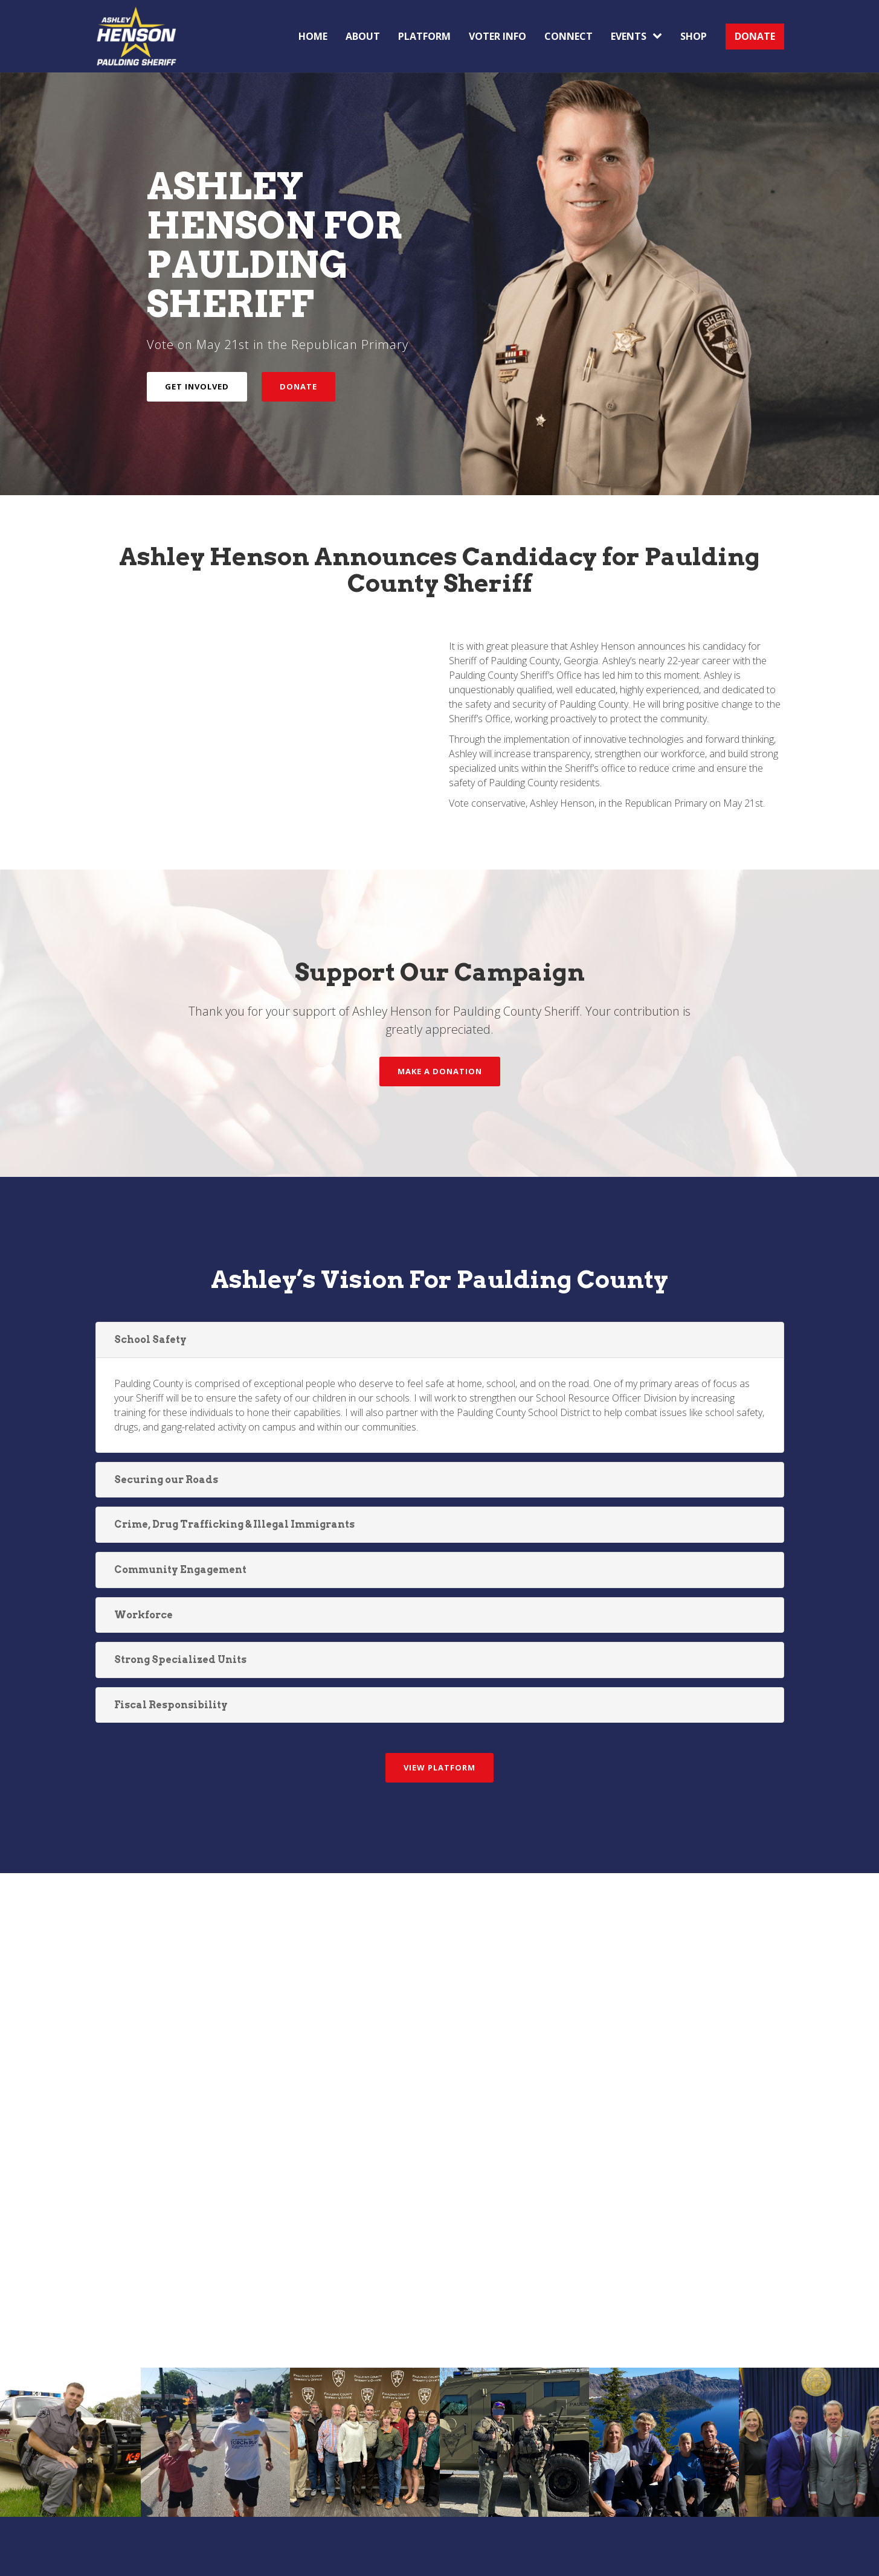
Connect (568, 36)
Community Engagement (180, 1569)
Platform (424, 36)
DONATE (755, 36)
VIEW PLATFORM (439, 1767)
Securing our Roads (166, 1479)
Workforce (143, 1615)
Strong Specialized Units (180, 1659)
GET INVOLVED (197, 386)
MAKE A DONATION (440, 1071)
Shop (693, 36)
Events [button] (636, 36)
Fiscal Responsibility (171, 1705)
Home (312, 36)
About (363, 36)
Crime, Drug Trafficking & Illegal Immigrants (234, 1524)
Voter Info (497, 36)
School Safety (150, 1339)
